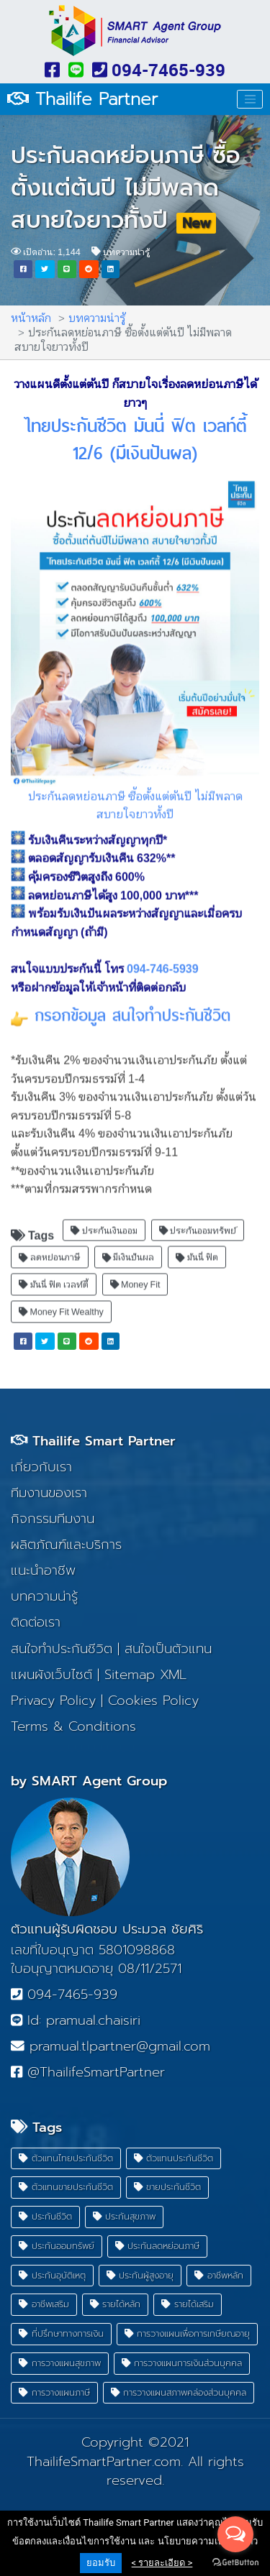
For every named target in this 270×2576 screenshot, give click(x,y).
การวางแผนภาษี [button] (54, 2392)
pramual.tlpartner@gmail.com (110, 2046)
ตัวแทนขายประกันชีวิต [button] (66, 2187)
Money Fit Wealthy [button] (61, 1301)
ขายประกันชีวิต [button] (168, 2187)
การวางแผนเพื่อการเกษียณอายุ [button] (188, 2333)
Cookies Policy (153, 1700)
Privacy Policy (53, 1700)
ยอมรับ (100, 2562)
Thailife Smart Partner (93, 1441)
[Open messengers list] (235, 2534)
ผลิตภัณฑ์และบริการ (66, 1545)
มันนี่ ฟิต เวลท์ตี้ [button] (54, 1274)
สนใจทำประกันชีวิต (61, 1649)
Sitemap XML (145, 1675)
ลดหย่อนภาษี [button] (50, 1247)
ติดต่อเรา (35, 1622)
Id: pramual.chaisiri (75, 2020)
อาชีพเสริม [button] (44, 2304)
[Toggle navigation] (250, 99)
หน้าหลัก (31, 317)
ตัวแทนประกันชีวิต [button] (174, 2158)
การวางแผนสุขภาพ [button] (60, 2363)
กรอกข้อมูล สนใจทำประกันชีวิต (132, 1006)
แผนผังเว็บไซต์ (51, 1675)
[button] (23, 269)
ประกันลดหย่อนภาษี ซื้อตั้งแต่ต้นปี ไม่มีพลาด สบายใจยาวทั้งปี (125, 188)
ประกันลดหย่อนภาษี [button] (157, 2246)
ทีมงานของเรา (49, 1493)
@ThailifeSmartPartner (88, 2072)
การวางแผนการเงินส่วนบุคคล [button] (182, 2363)
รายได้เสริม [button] (187, 2304)
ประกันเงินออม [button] (104, 1220)
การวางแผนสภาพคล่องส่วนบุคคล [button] (179, 2392)
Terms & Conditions (73, 1726)
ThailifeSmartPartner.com (104, 2462)
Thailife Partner (82, 99)
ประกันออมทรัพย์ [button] (198, 1220)
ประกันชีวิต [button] (45, 2216)
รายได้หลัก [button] (115, 2304)
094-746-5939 (163, 958)
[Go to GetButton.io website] (235, 2561)
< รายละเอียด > (162, 2562)
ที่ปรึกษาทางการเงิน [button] (61, 2333)
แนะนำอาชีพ (43, 1570)
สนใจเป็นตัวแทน (168, 1649)
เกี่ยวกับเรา (41, 1467)
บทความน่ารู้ (120, 251)
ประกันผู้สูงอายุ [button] (140, 2275)
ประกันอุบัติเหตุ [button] (52, 2275)
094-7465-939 (158, 69)
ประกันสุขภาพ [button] (124, 2216)
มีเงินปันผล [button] (128, 1247)
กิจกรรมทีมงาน (52, 1519)
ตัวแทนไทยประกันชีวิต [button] (66, 2158)
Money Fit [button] (135, 1274)
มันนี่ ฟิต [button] (197, 1247)
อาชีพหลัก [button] (218, 2275)
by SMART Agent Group (89, 1781)
